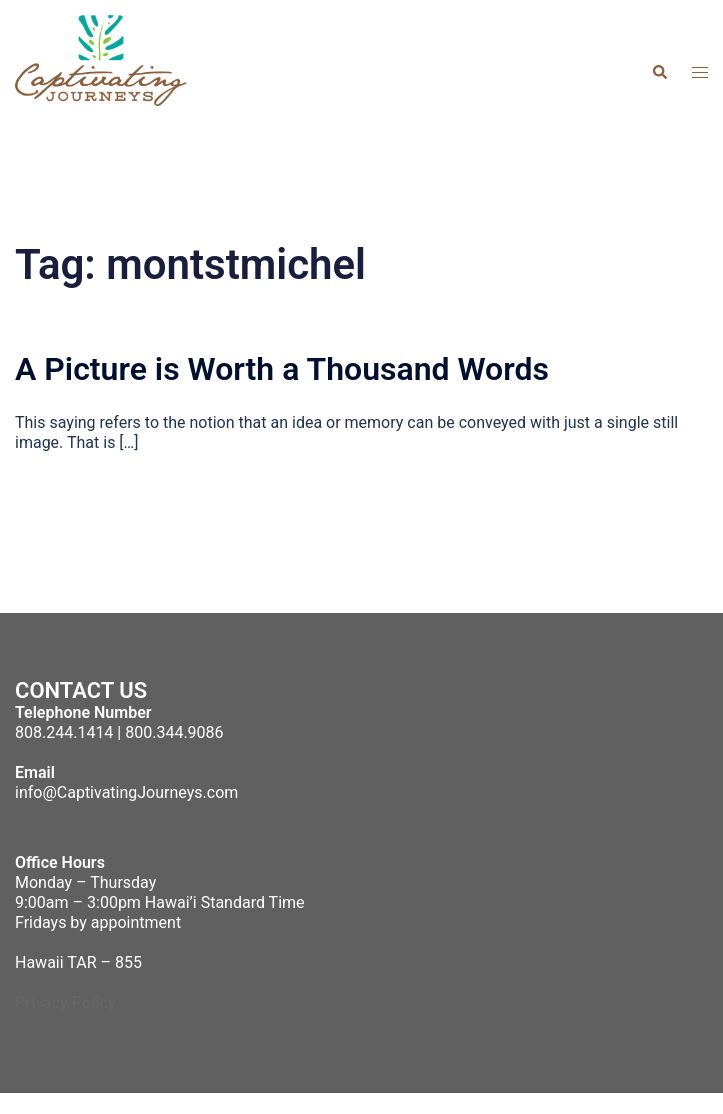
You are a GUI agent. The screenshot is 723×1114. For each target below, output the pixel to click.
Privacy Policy (65, 1002)
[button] (659, 72)
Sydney (540, 1102)
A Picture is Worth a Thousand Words (282, 369)
